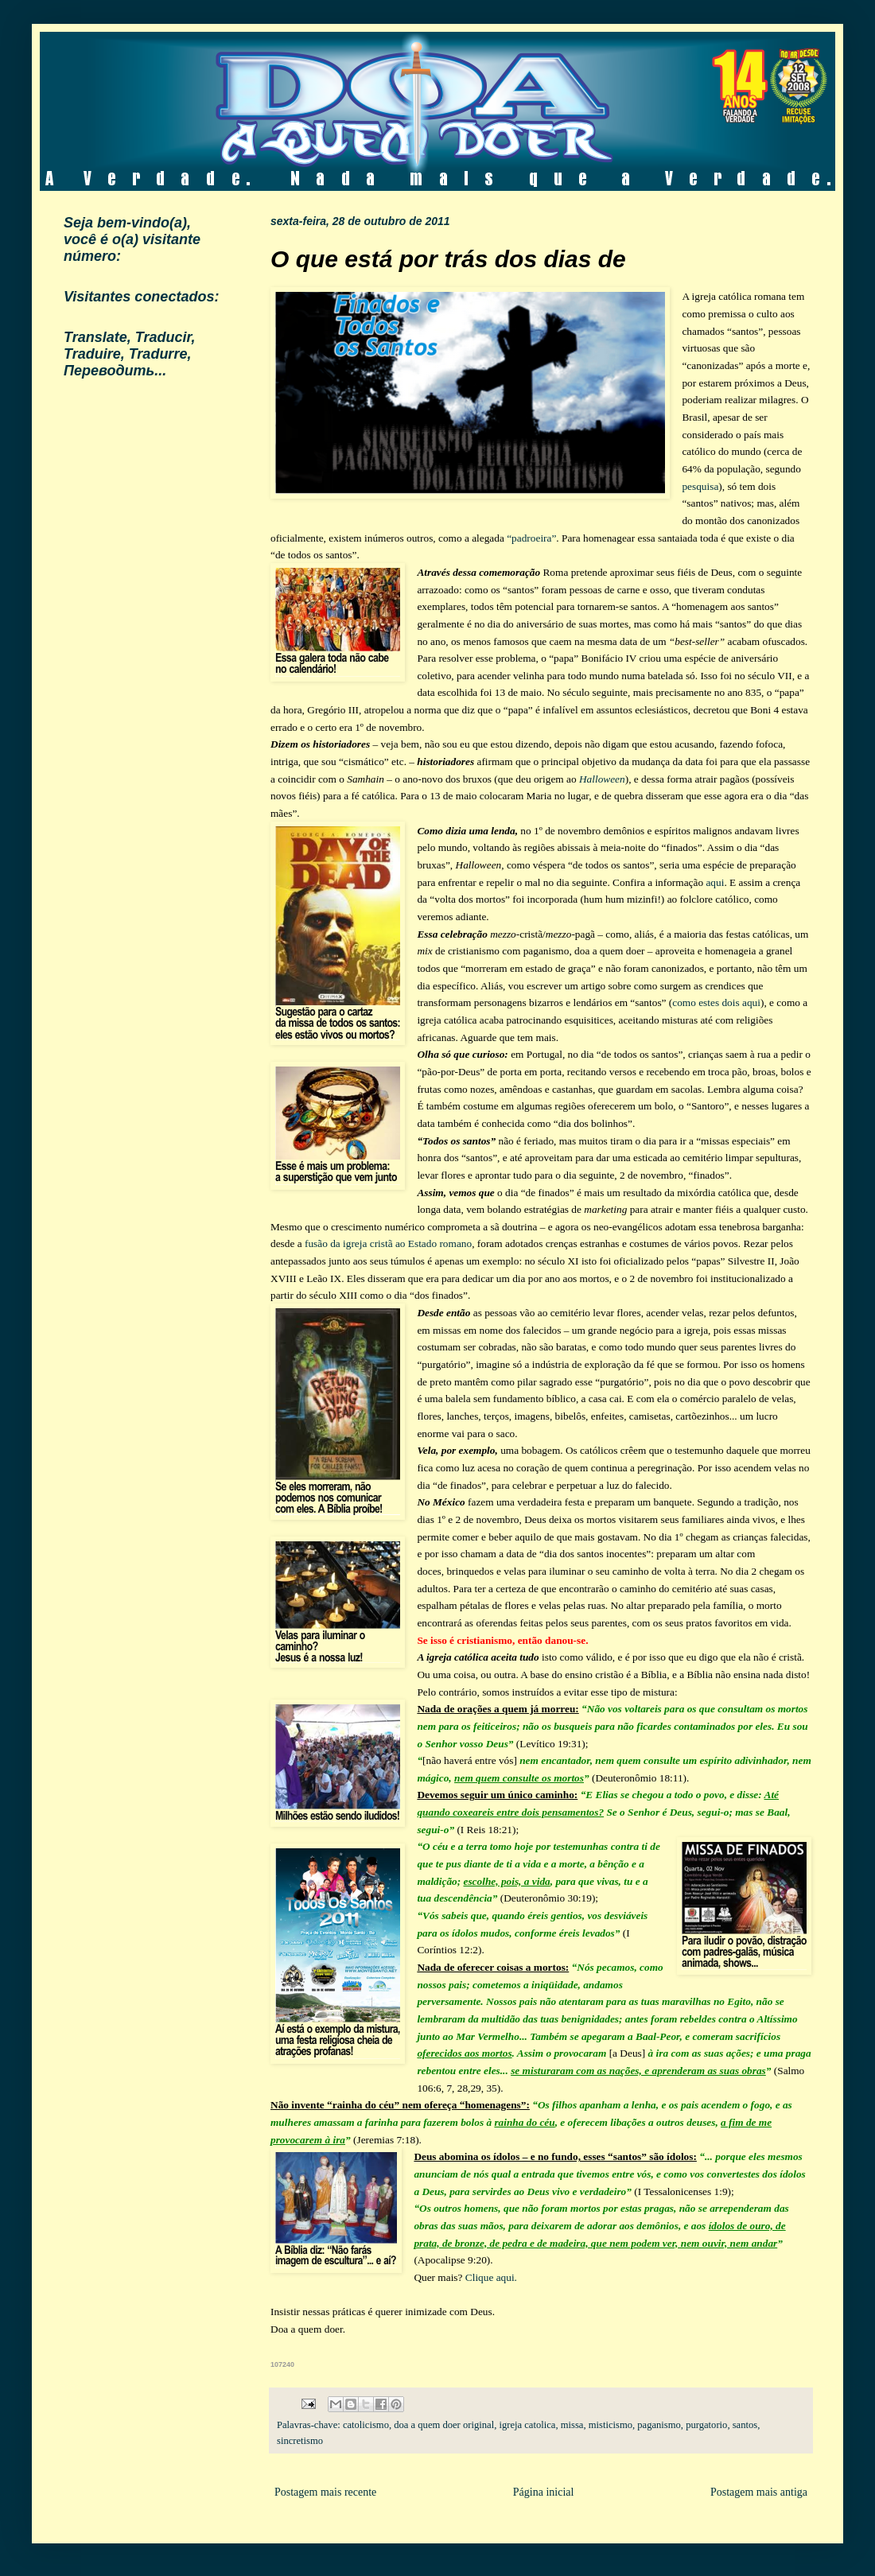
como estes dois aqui (716, 1002)
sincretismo (300, 2440)
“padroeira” (531, 538)
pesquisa (700, 486)
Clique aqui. (491, 2277)
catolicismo (366, 2424)
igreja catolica (527, 2424)
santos (745, 2424)
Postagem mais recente (325, 2492)
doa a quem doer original (444, 2424)
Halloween (602, 779)
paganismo (659, 2424)
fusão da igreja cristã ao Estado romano (388, 1243)
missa (572, 2424)
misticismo (610, 2424)
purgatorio (706, 2424)
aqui (715, 882)
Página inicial (543, 2492)
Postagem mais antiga (758, 2492)
